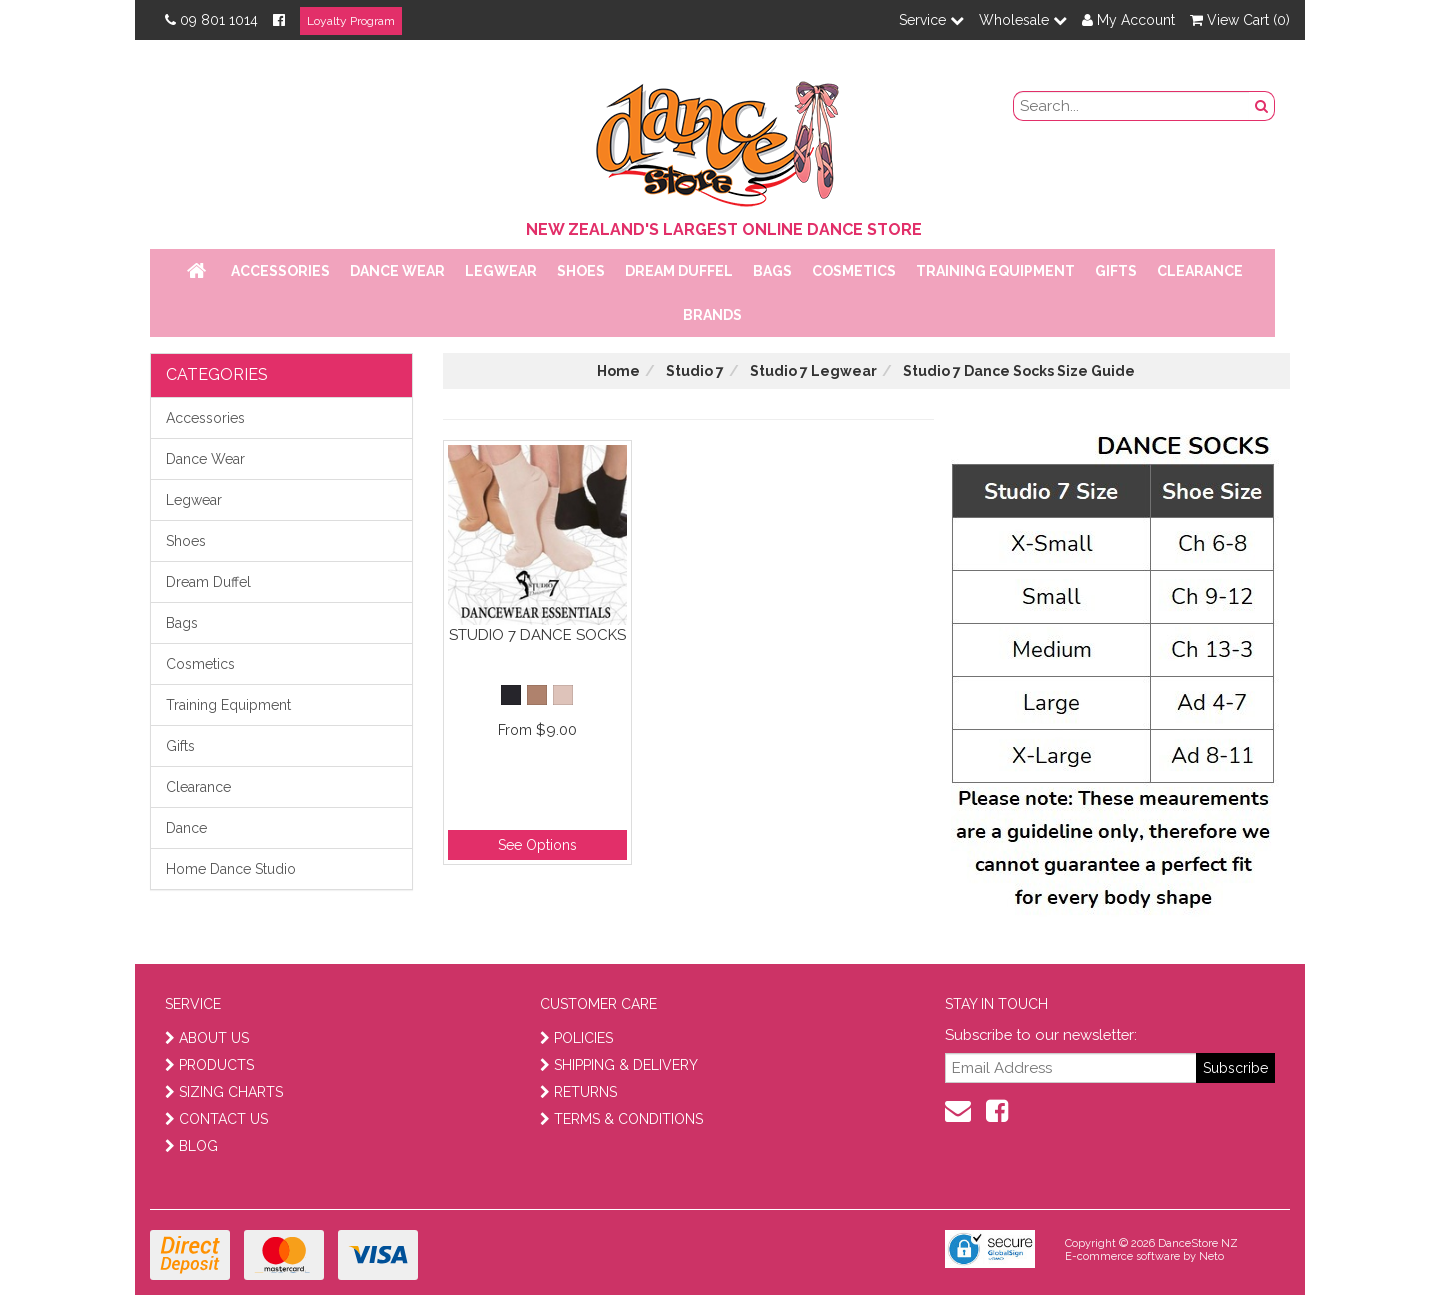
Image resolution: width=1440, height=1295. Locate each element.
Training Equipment (995, 271)
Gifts (1116, 271)
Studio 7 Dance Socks (537, 635)
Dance (186, 828)
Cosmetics (854, 271)
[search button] (1262, 106)
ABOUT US (207, 1038)
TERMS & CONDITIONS (621, 1119)
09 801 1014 (211, 20)
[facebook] (997, 1111)
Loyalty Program (351, 21)
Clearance (1200, 271)
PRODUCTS (209, 1065)
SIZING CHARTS (224, 1092)
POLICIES (576, 1038)
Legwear (501, 271)
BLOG (191, 1146)
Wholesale (1023, 20)
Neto (1211, 1256)
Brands (712, 315)
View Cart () (1240, 20)
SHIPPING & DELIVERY (619, 1065)
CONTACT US (216, 1119)
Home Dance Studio (231, 869)
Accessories (280, 271)
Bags (772, 271)
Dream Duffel (679, 271)
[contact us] (958, 1111)
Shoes (581, 271)
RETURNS (578, 1092)
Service (931, 20)
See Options (537, 845)
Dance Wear (397, 271)
